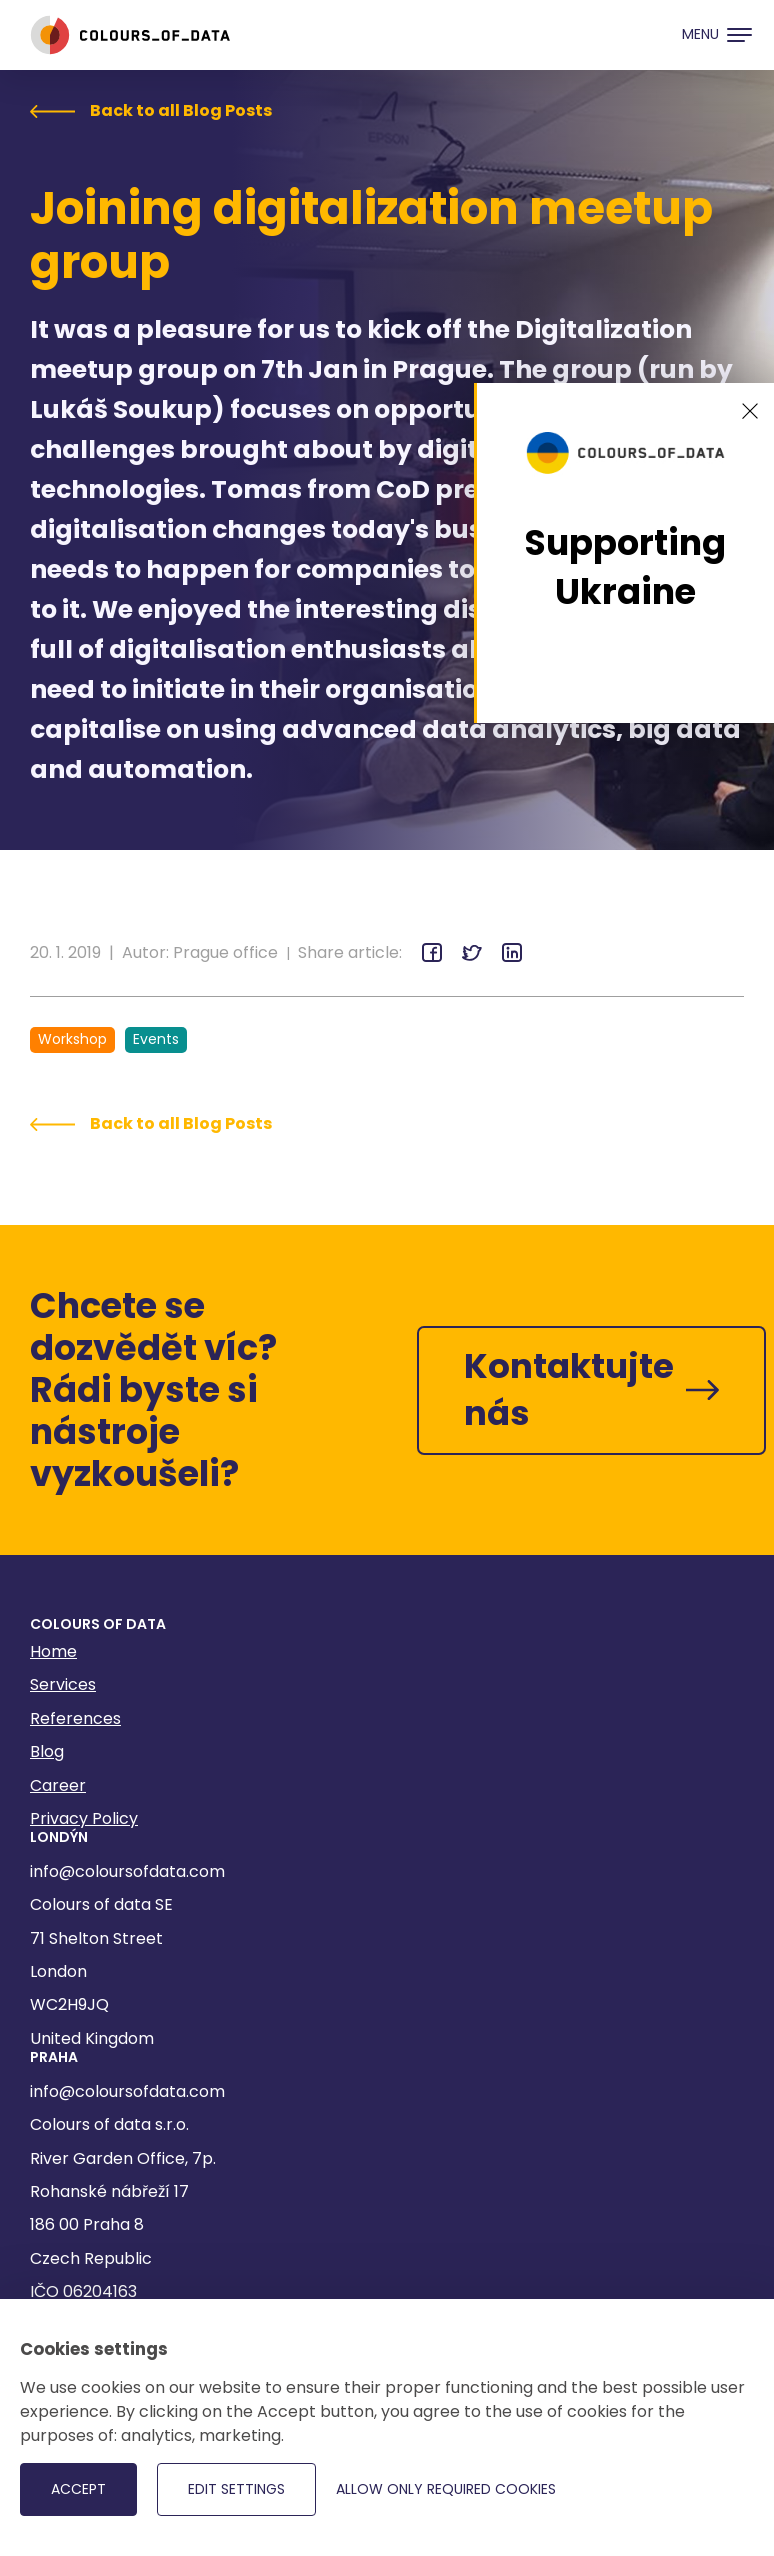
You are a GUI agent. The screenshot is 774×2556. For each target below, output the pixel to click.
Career (58, 1785)
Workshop (72, 1039)
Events (156, 1039)
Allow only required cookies (446, 2489)
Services (63, 1684)
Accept (78, 2489)
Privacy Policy (84, 1818)
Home (53, 1651)
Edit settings (236, 2489)
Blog (47, 1751)
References (75, 1718)
